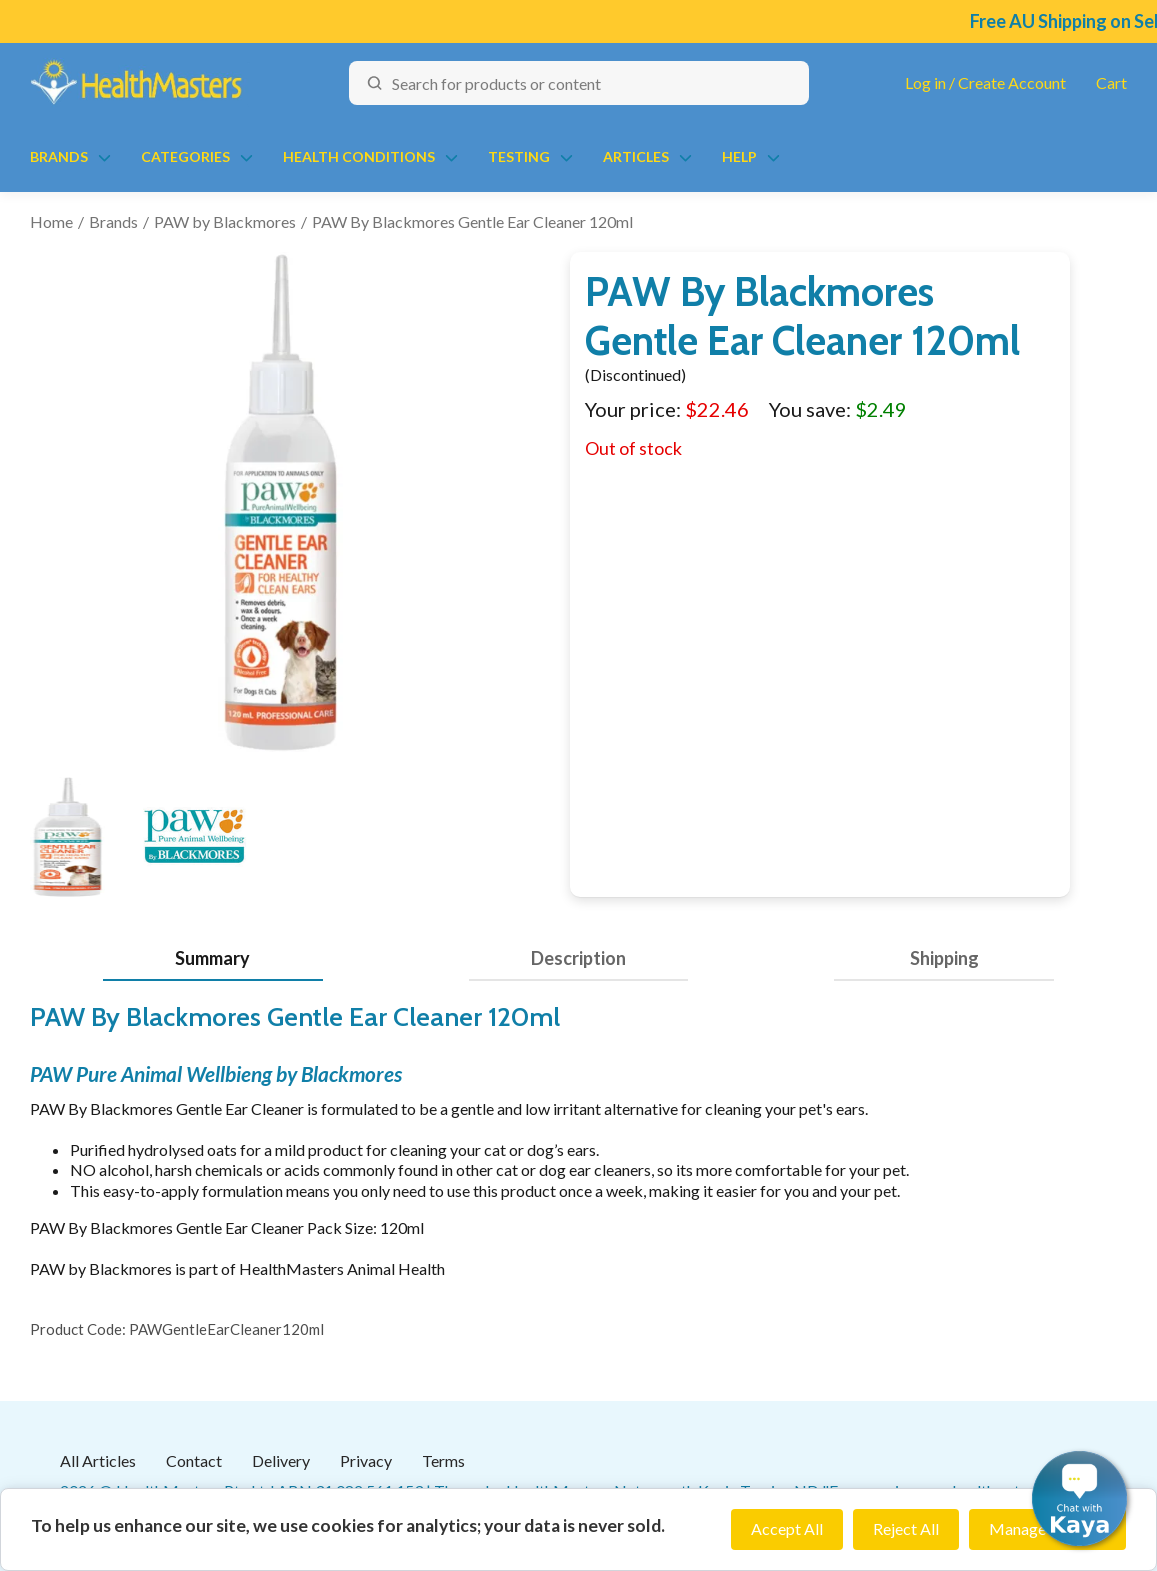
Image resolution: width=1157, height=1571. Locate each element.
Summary (212, 958)
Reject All (906, 1528)
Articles (636, 156)
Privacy (366, 1460)
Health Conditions (359, 156)
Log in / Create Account (985, 82)
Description (578, 958)
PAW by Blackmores (225, 221)
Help (739, 156)
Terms (443, 1460)
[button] (1079, 1498)
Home (51, 221)
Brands (59, 156)
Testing (519, 156)
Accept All (787, 1528)
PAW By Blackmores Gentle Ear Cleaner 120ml (472, 221)
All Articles (98, 1460)
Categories (185, 156)
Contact (194, 1460)
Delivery (281, 1460)
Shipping (944, 958)
